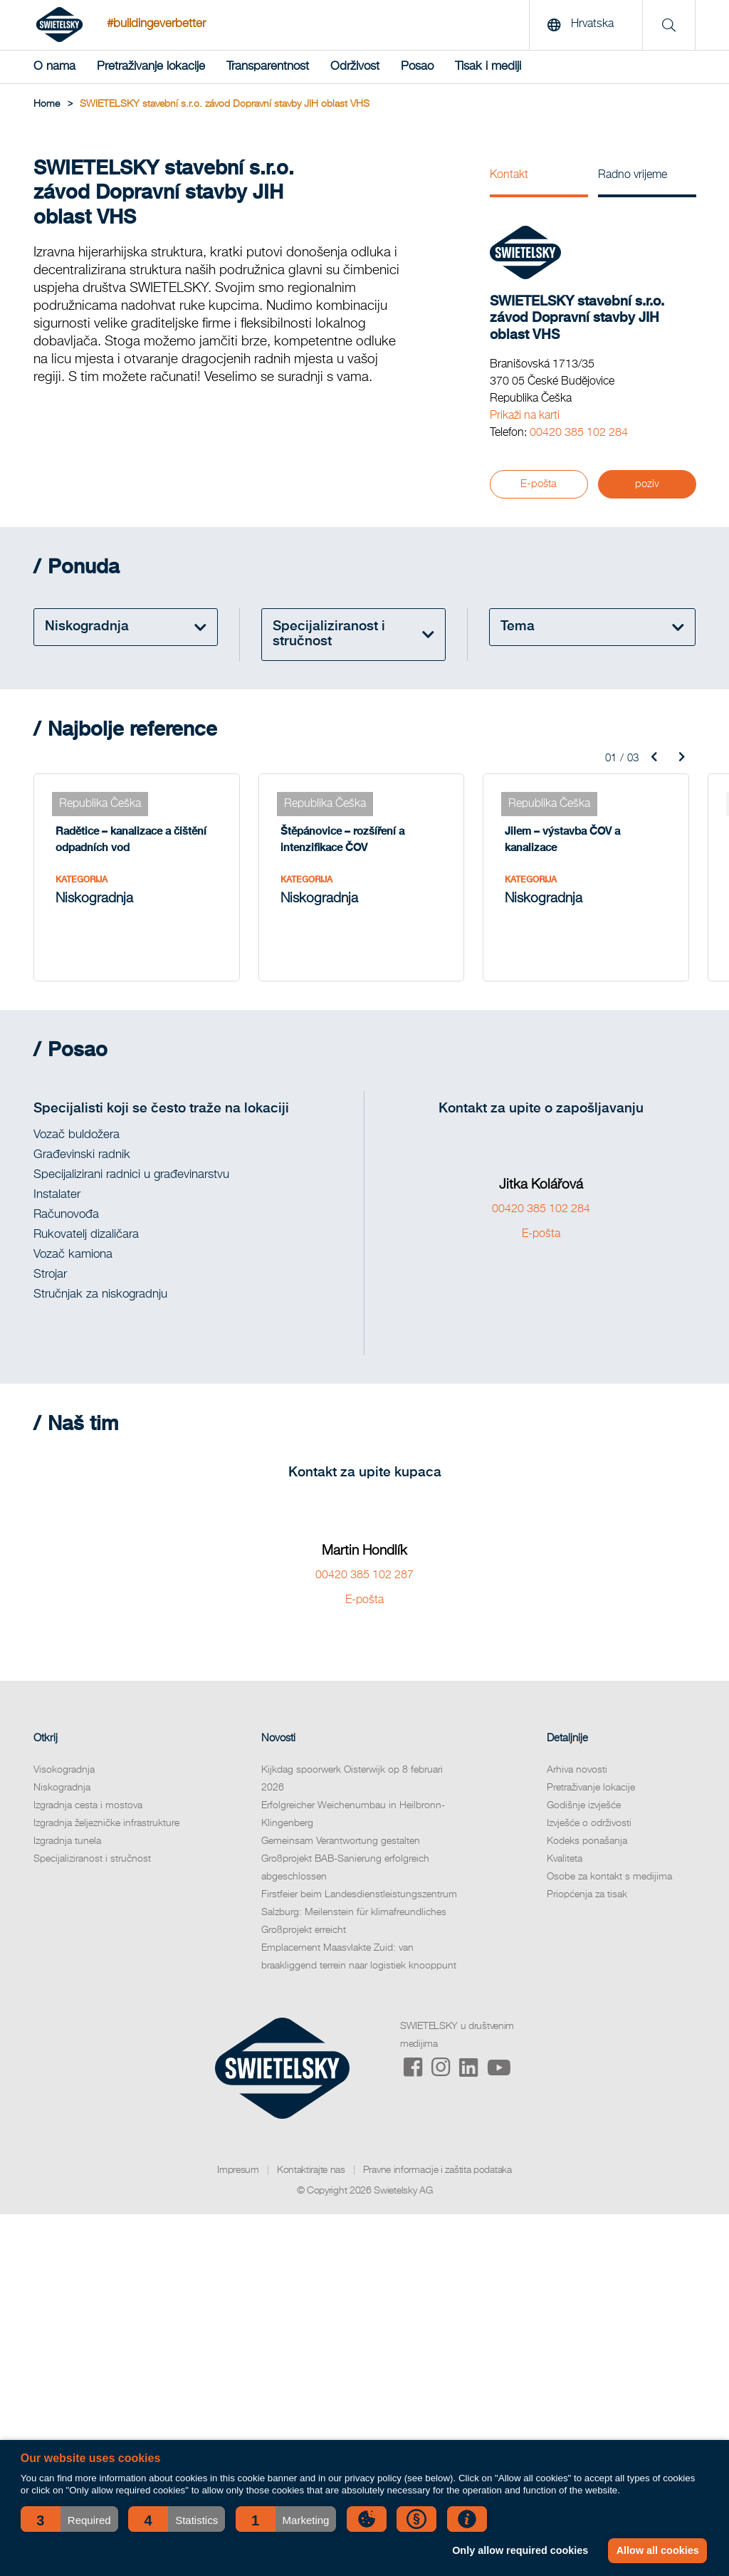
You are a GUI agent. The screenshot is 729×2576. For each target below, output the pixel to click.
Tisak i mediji (488, 67)
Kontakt (509, 175)
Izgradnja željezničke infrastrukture (106, 1823)
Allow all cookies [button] (658, 2550)
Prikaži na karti (525, 416)
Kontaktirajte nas (311, 2170)
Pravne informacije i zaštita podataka (437, 2170)
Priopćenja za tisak (587, 1894)
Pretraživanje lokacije (151, 67)
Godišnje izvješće (584, 1805)
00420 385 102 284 (579, 433)
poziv (647, 484)
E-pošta (538, 484)
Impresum (238, 2170)
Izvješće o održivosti (589, 1823)
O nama (54, 67)
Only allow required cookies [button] (520, 2550)
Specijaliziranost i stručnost (92, 1859)
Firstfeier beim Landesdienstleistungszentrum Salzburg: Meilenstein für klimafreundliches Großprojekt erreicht (359, 1912)
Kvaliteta (564, 1859)
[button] (69, 2519)
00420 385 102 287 (364, 1575)
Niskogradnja (61, 1788)
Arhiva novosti (577, 1770)
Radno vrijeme (632, 175)
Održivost (354, 67)
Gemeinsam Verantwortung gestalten (340, 1841)
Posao (417, 67)
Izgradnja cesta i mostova (87, 1805)
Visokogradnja (64, 1770)
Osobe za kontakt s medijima (609, 1877)
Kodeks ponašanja (587, 1841)
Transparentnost (267, 67)
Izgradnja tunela (67, 1841)
